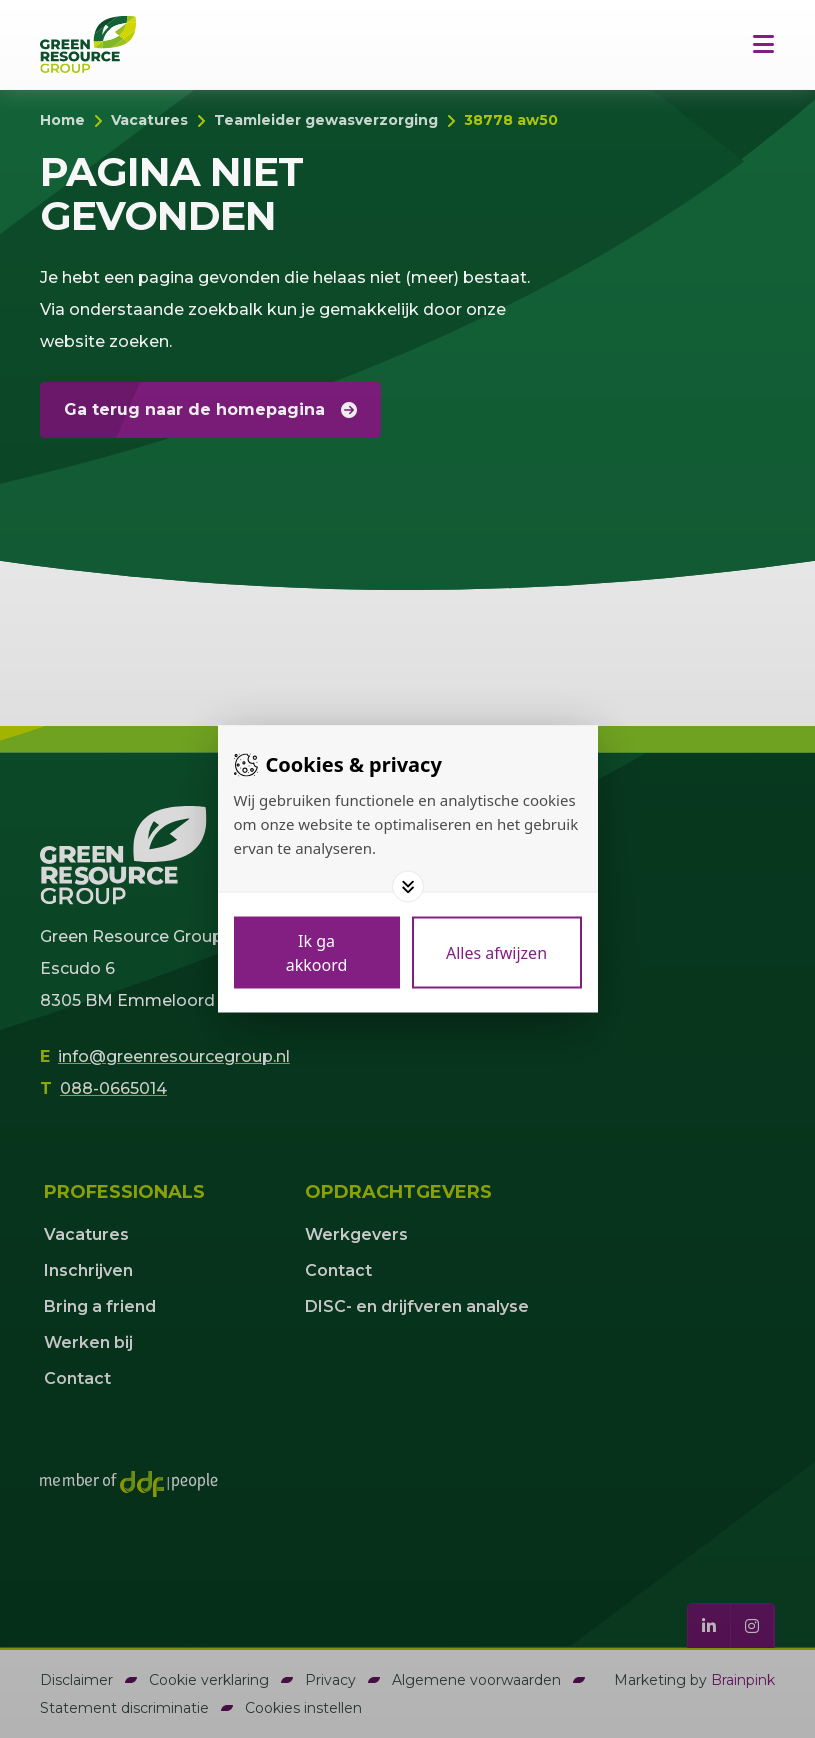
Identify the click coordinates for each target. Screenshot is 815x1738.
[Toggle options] (408, 887)
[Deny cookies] (497, 953)
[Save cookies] (317, 953)
